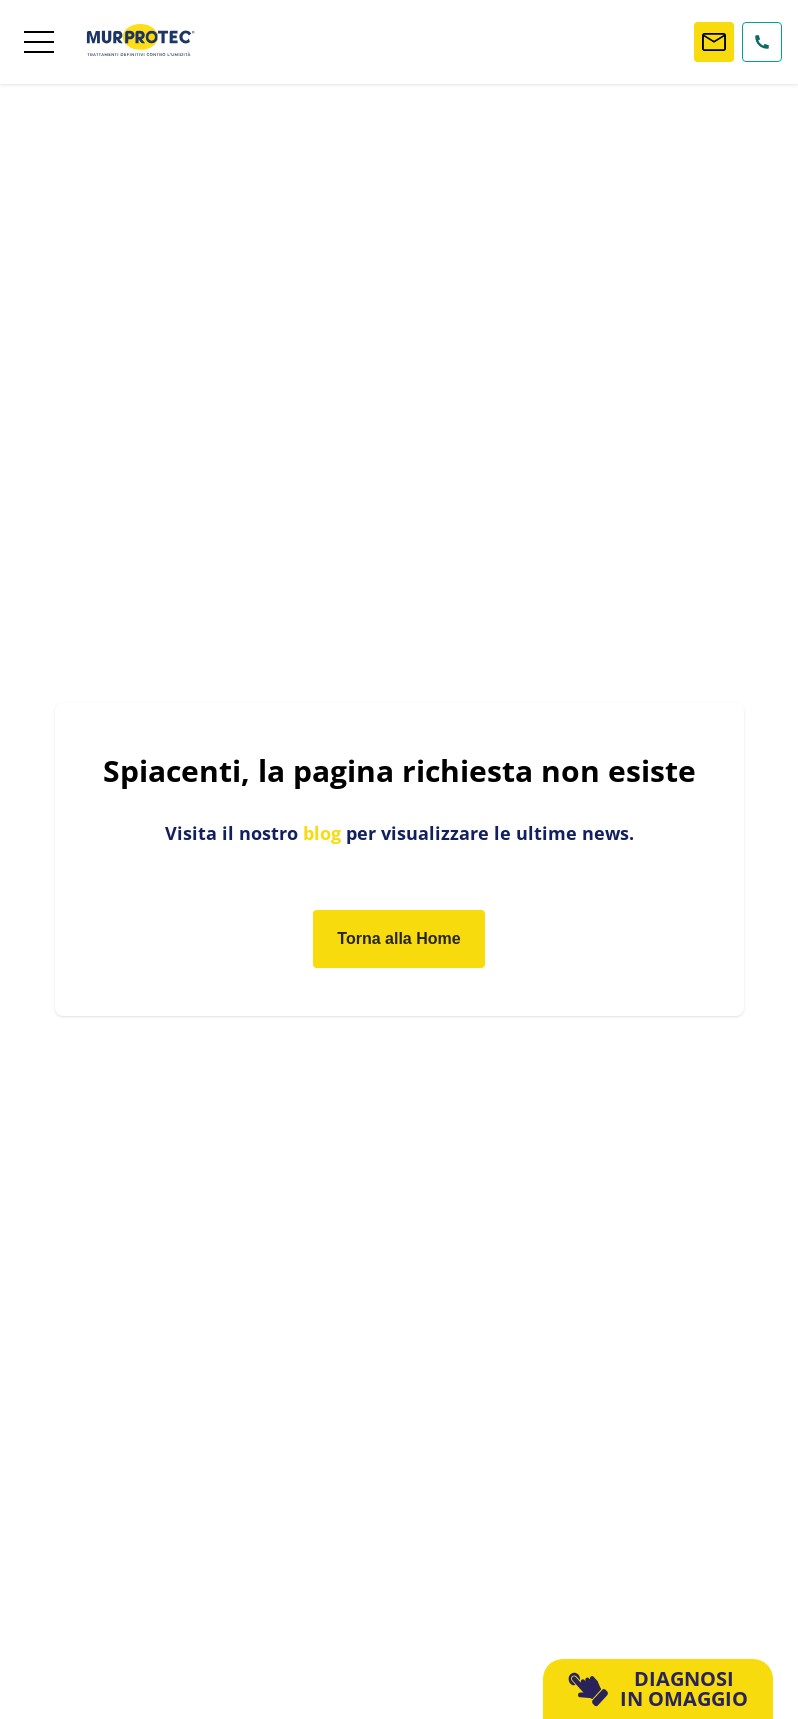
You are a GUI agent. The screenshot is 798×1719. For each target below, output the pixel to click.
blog (322, 833)
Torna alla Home (398, 938)
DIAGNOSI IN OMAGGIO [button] (658, 1688)
